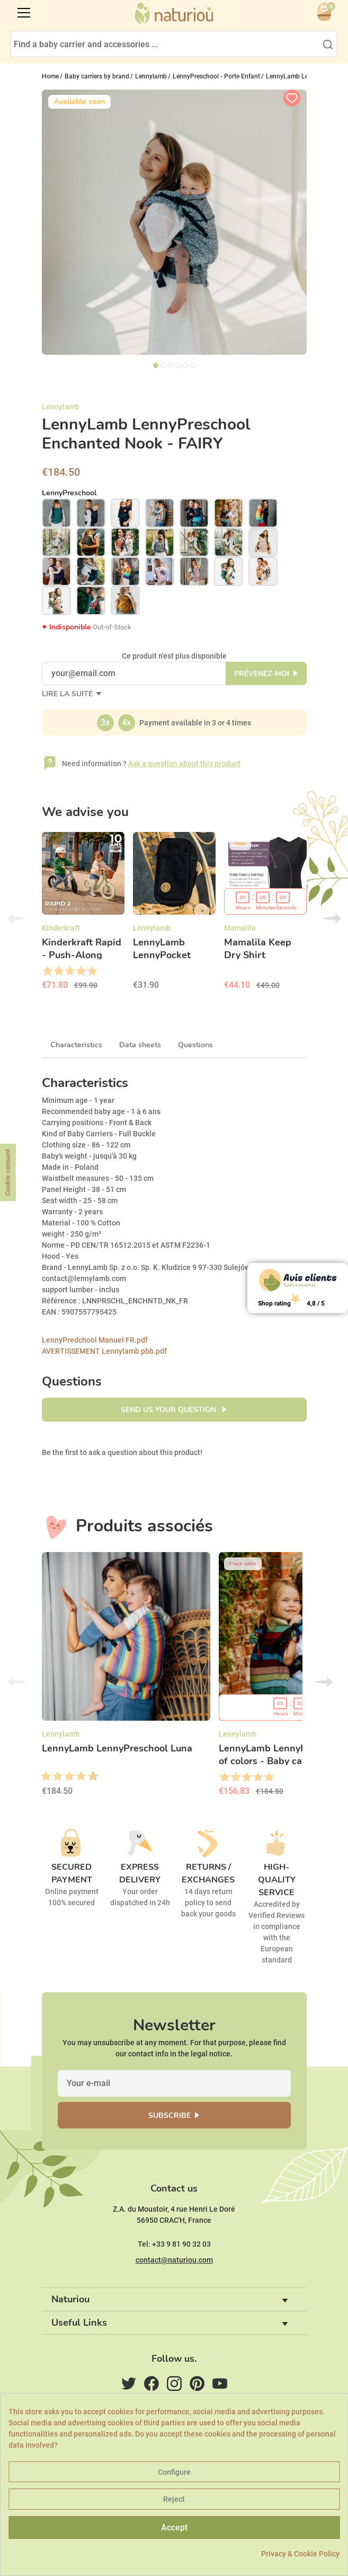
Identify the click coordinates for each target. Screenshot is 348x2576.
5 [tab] (185, 365)
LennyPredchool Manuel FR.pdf (95, 1340)
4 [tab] (178, 365)
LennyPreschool (69, 493)
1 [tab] (155, 365)
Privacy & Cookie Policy (300, 2553)
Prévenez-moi (261, 674)
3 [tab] (170, 365)
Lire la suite (68, 694)
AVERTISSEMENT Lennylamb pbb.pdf (104, 1351)
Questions (195, 1045)
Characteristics (76, 1045)
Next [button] (332, 918)
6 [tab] (192, 365)
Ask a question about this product (184, 763)
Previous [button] (16, 918)
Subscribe (169, 2115)
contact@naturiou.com (174, 2260)
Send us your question (169, 1410)
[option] (83, 914)
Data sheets (140, 1045)
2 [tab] (163, 365)
